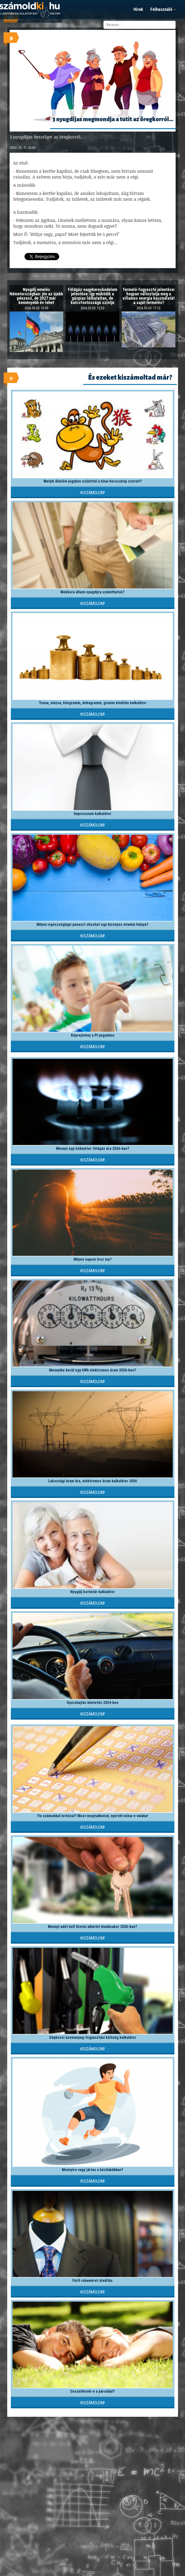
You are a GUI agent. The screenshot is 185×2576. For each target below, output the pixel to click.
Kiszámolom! (92, 492)
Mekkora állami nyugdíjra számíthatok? (92, 592)
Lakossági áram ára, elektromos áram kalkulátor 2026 (92, 1481)
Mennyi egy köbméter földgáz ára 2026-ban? (92, 1148)
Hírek (138, 9)
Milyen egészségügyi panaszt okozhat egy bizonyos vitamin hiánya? (92, 924)
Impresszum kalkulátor (92, 813)
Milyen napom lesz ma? (93, 1259)
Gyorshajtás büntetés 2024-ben (92, 1702)
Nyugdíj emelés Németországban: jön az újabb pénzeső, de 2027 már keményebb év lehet (36, 296)
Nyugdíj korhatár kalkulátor (92, 1591)
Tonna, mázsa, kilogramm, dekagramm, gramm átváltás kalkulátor (93, 703)
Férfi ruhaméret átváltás (92, 2280)
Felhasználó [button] (163, 9)
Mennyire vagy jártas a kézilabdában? (92, 2169)
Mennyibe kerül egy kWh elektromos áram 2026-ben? (92, 1370)
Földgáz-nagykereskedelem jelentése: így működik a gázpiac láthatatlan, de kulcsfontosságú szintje (92, 296)
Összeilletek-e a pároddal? (92, 2391)
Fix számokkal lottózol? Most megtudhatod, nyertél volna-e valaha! (92, 1816)
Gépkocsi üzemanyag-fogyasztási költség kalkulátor (92, 2037)
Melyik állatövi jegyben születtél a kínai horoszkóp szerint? (93, 481)
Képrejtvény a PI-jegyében (92, 1035)
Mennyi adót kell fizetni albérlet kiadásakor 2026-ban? (92, 1926)
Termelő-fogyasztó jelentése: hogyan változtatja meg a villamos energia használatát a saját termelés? (148, 296)
